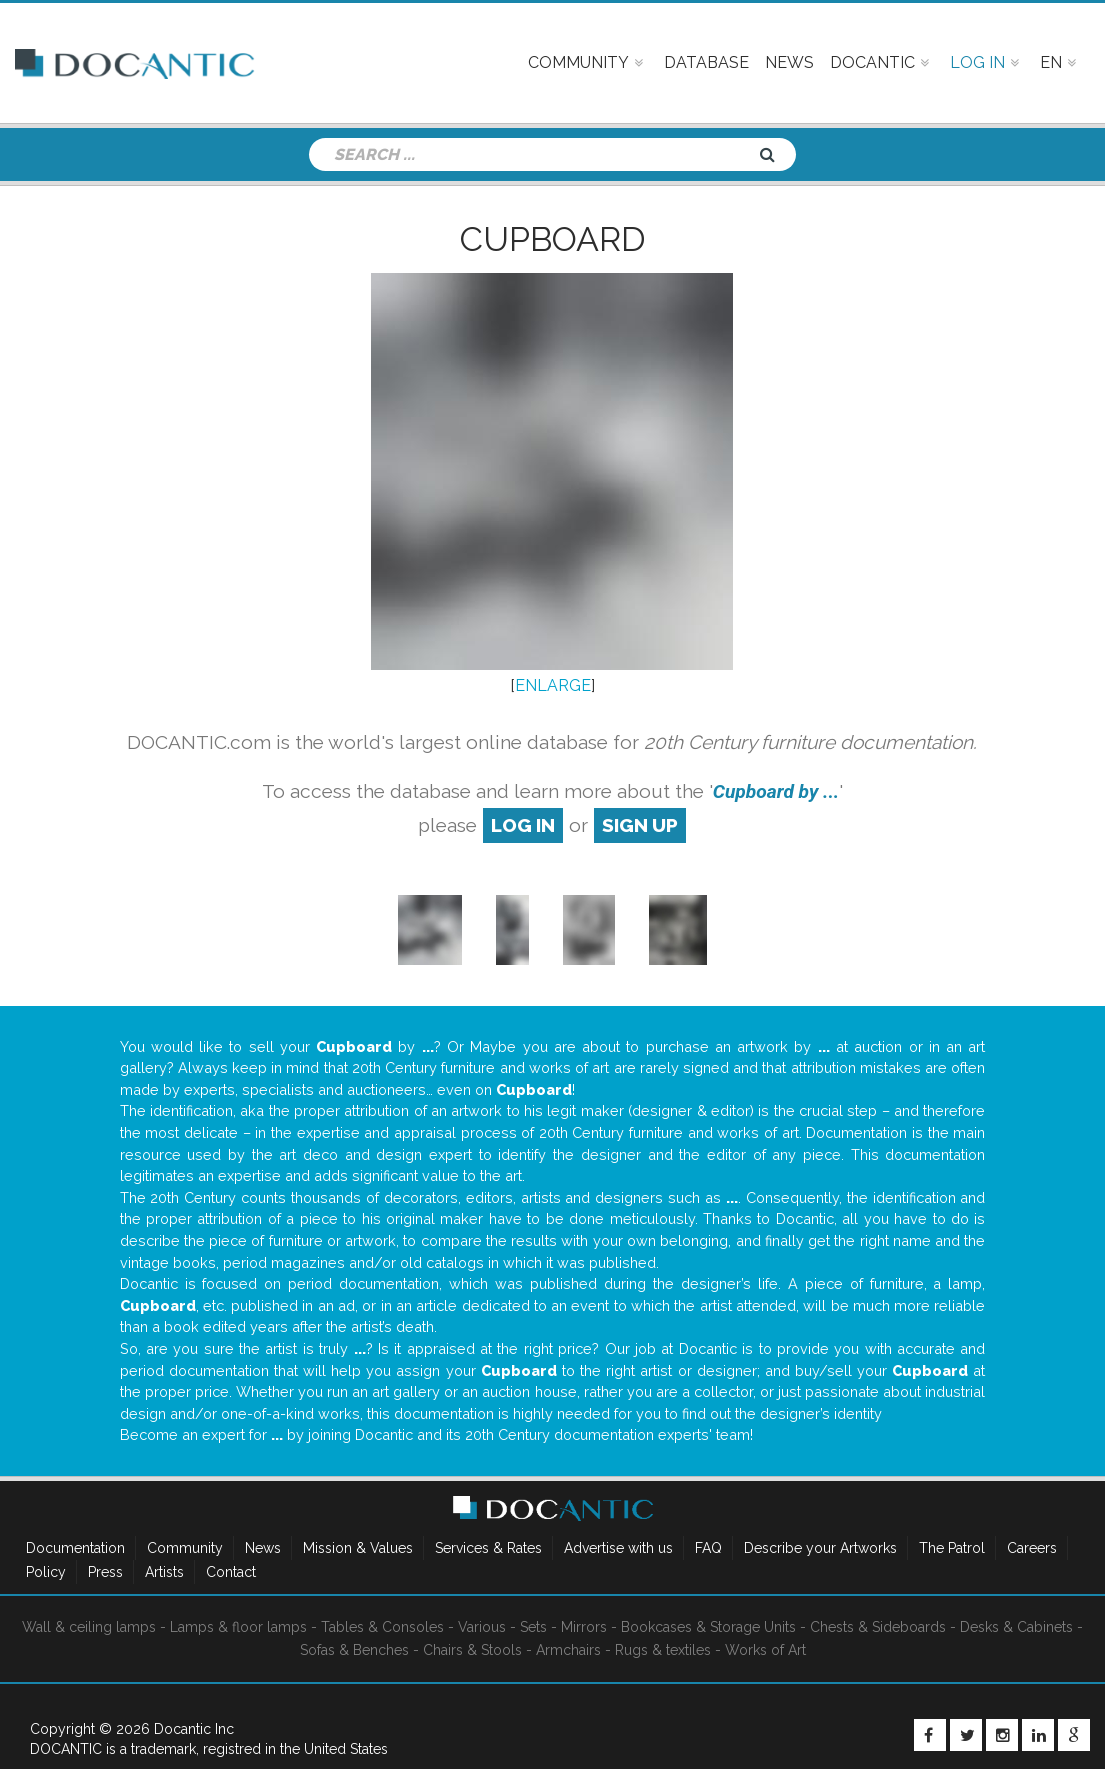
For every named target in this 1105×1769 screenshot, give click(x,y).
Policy (46, 1572)
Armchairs (568, 1650)
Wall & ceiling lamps (89, 1627)
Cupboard (553, 239)
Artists (164, 1572)
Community (185, 1548)
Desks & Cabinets (1016, 1627)
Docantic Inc (194, 1729)
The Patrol (952, 1548)
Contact (231, 1572)
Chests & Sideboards (878, 1627)
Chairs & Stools (472, 1650)
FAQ (708, 1548)
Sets (533, 1627)
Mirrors (584, 1627)
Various (482, 1627)
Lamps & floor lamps (238, 1627)
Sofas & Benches (354, 1650)
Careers (1032, 1548)
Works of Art (765, 1650)
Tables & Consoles (382, 1627)
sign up (640, 825)
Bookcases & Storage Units (708, 1627)
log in (523, 825)
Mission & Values (358, 1548)
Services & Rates (488, 1548)
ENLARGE (553, 685)
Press (105, 1572)
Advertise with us (618, 1548)
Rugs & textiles (663, 1650)
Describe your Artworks (820, 1548)
